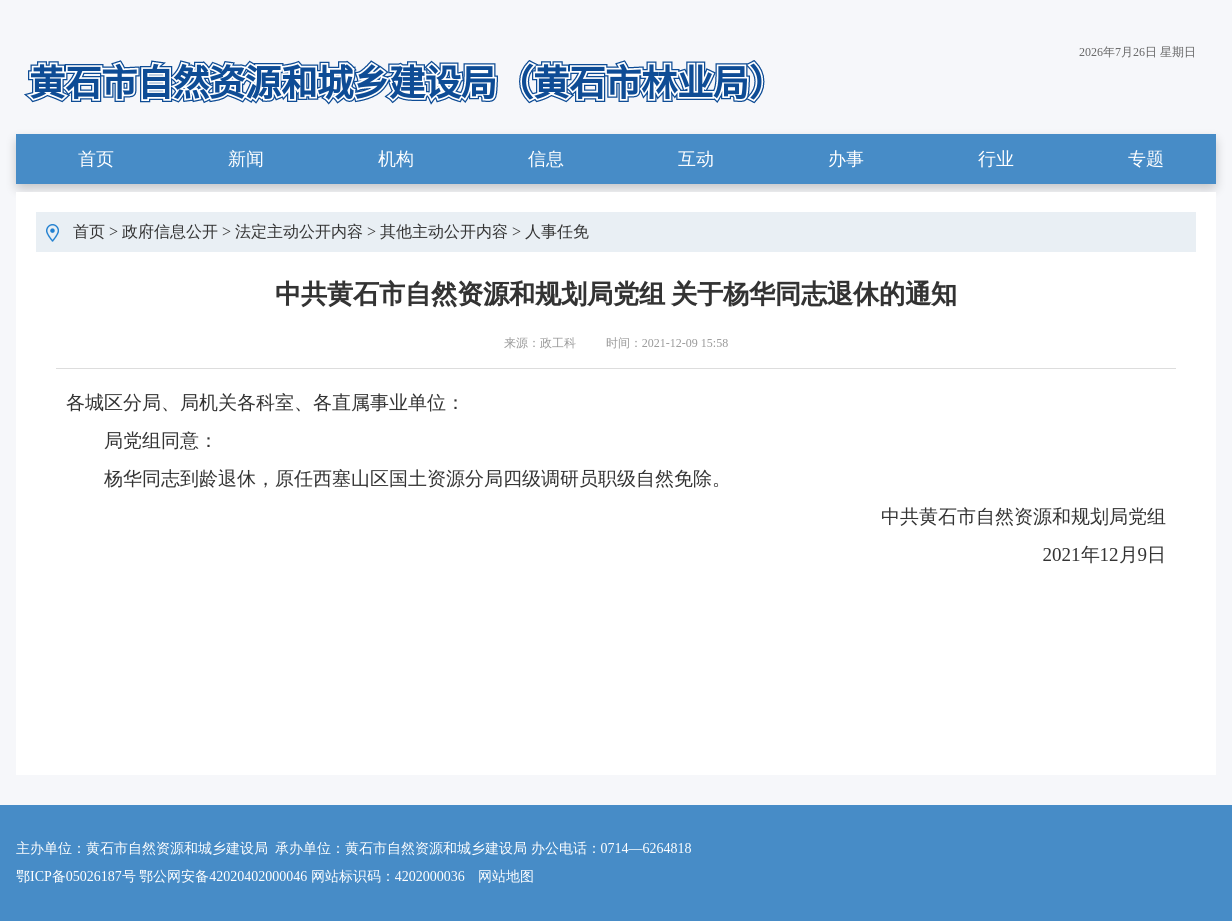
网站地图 (506, 876)
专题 (1146, 159)
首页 (96, 159)
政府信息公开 (170, 231)
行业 (996, 159)
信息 (546, 159)
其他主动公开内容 (444, 231)
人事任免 (557, 231)
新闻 (246, 159)
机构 (396, 159)
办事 (846, 159)
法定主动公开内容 (299, 231)
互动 (696, 159)
